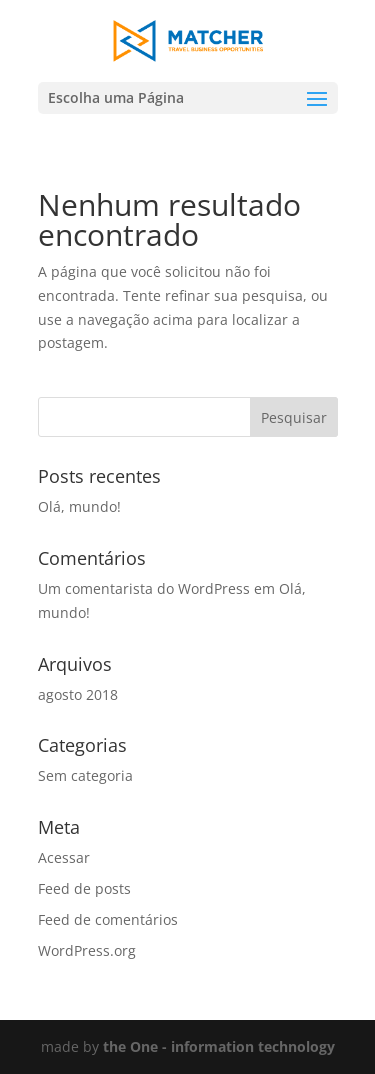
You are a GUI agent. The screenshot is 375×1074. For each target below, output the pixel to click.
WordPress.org (87, 950)
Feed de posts (84, 888)
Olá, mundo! (79, 506)
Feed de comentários (108, 919)
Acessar (64, 857)
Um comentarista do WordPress (144, 588)
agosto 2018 (78, 694)
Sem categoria (85, 775)
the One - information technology (219, 1046)
